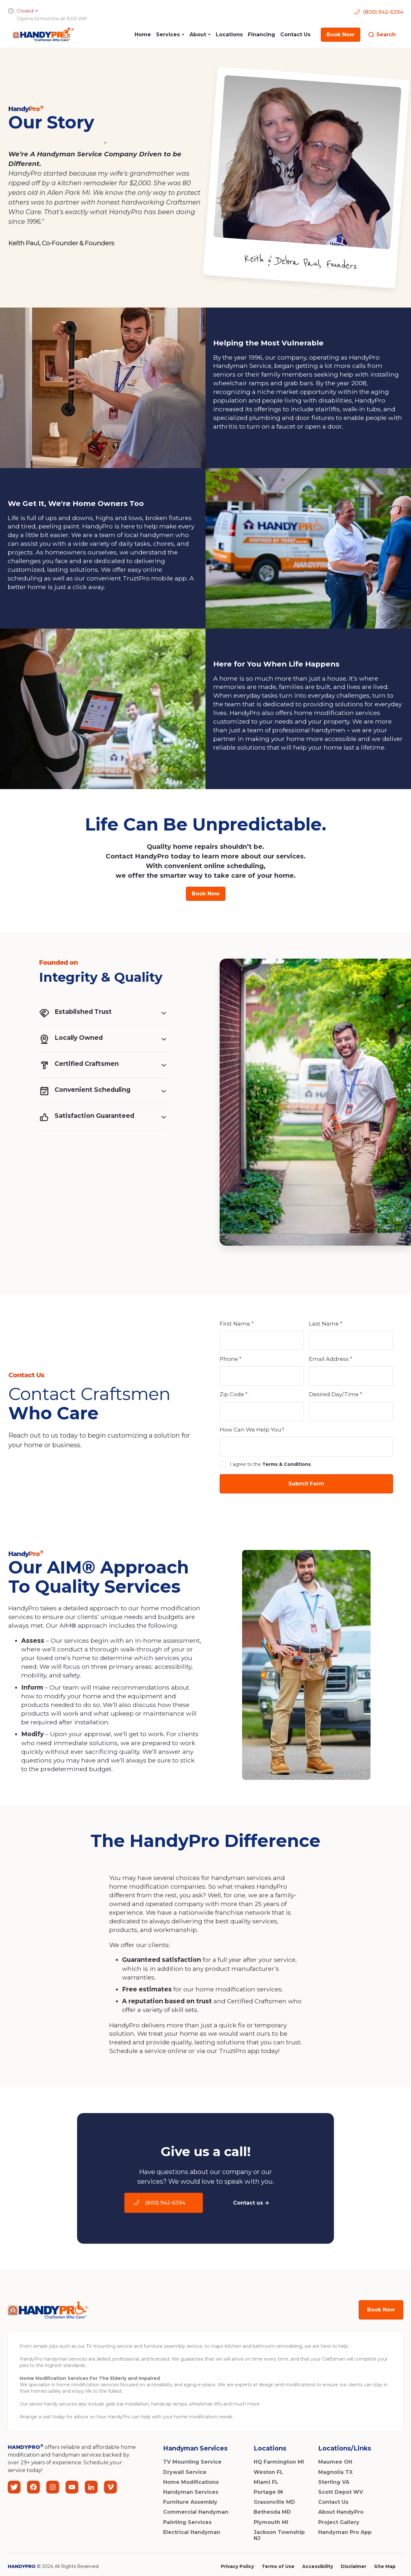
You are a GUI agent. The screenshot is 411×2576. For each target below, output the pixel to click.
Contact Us (295, 34)
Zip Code (234, 1394)
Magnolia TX (335, 2472)
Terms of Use (278, 2566)
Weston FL (268, 2472)
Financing (261, 34)
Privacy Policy (237, 2566)
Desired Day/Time (335, 1394)
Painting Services (187, 2522)
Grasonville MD (274, 2502)
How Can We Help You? (252, 1429)
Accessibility (317, 2566)
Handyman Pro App (345, 2532)
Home (143, 34)
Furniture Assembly (190, 2502)
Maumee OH (335, 2462)
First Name (237, 1323)
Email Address (330, 1359)
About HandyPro (340, 2512)
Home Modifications (191, 2482)
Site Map (385, 2566)
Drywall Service (184, 2472)
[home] (41, 35)
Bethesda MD (272, 2512)
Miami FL (266, 2482)
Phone (230, 1359)
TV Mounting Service (192, 2462)
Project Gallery (338, 2522)
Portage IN (268, 2492)
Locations (229, 34)
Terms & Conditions (286, 1464)
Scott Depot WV (340, 2492)
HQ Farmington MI (279, 2462)
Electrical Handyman (191, 2532)
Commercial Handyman (195, 2512)
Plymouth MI (271, 2522)
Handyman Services (190, 2492)
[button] (170, 35)
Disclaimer (353, 2566)
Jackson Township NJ (279, 2535)
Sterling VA (333, 2482)
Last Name (325, 1323)
